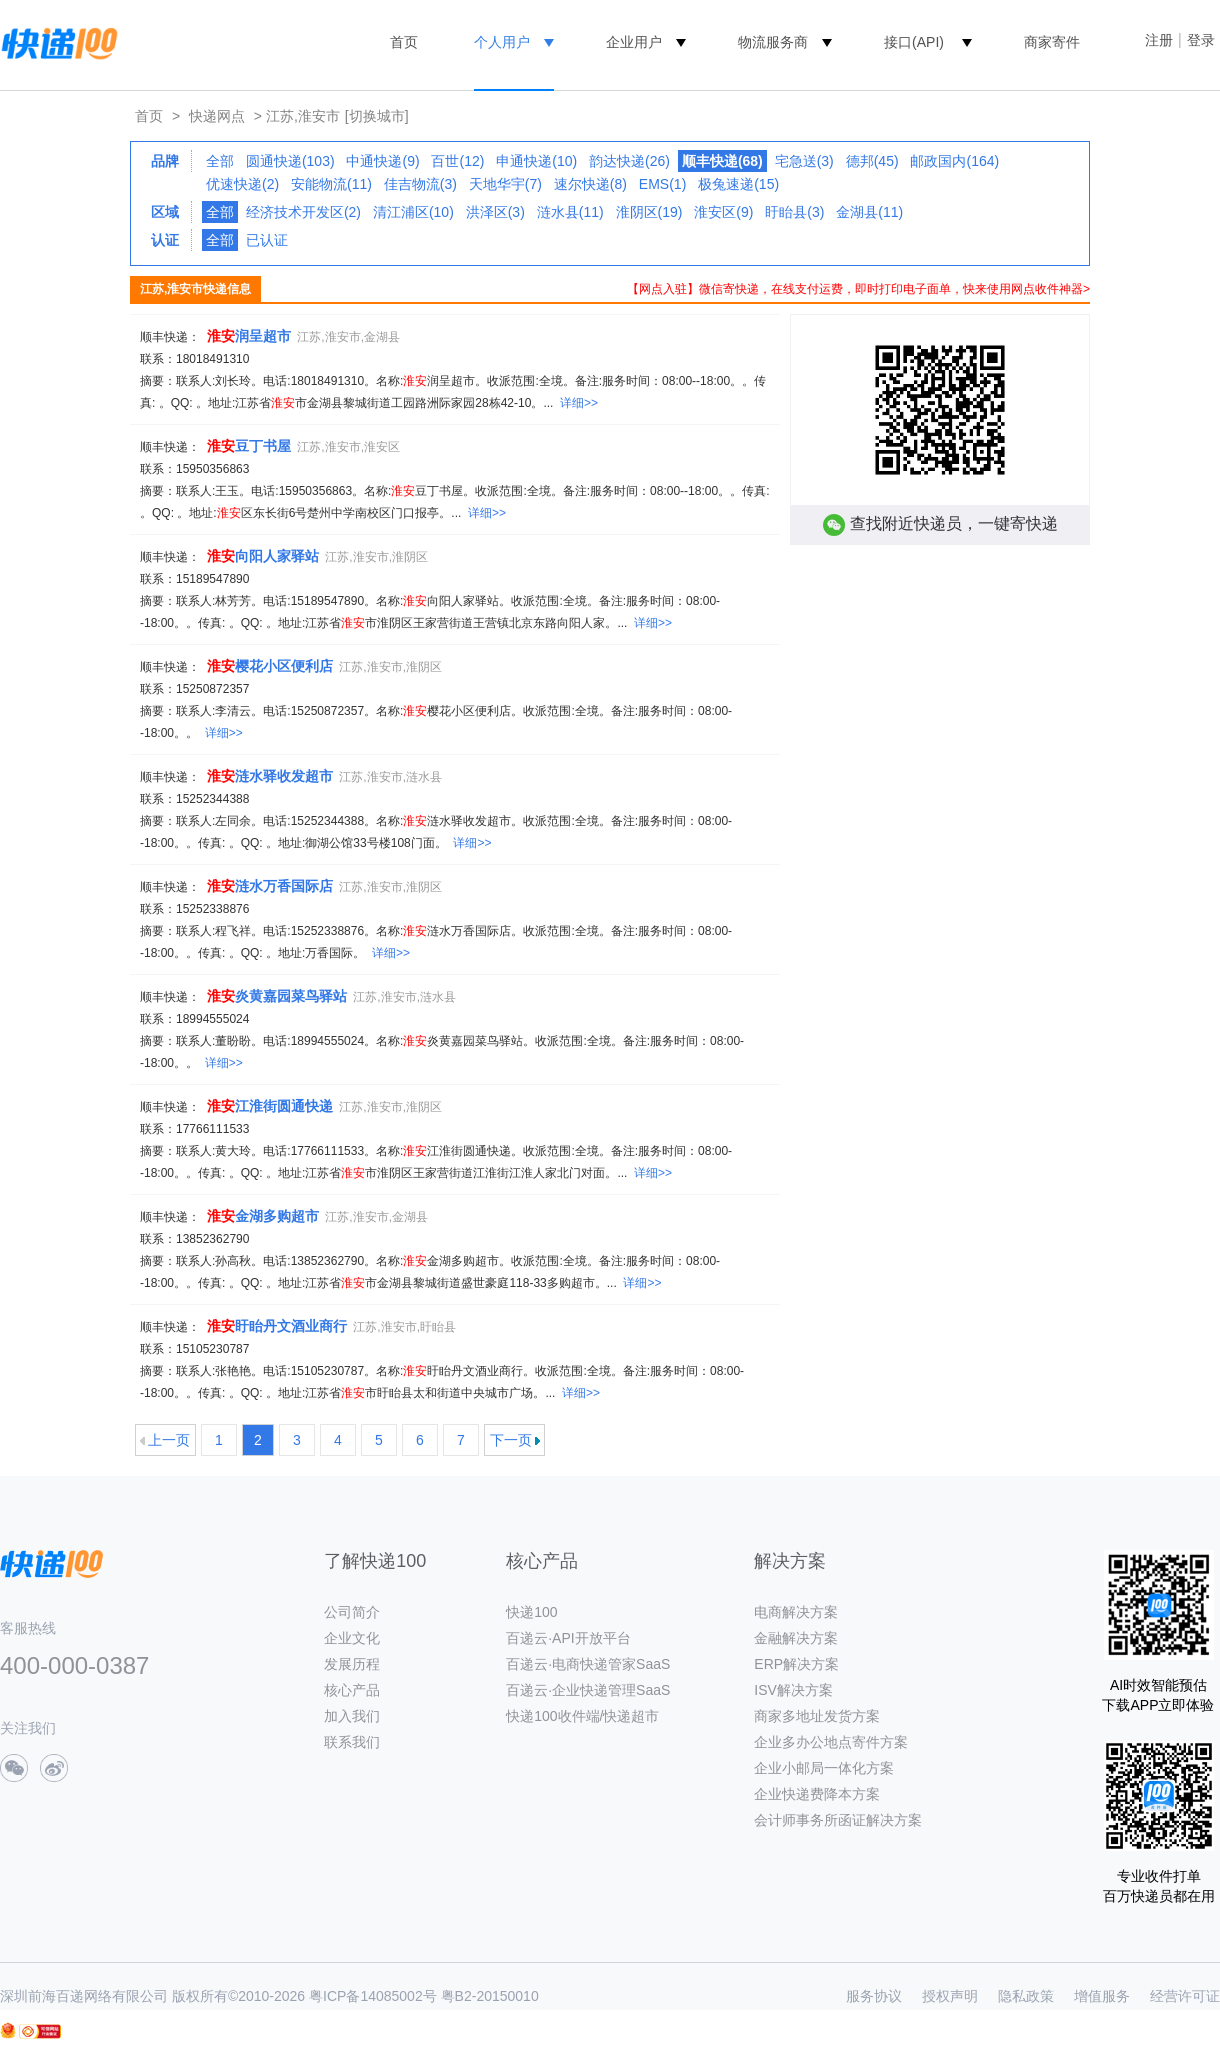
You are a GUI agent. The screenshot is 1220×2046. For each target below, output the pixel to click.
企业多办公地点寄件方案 (831, 1742)
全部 (220, 161)
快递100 (531, 1612)
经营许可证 (1185, 1996)
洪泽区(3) (495, 212)
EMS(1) (662, 184)
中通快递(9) (382, 161)
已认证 (267, 240)
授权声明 (950, 1996)
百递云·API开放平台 (568, 1638)
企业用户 (634, 42)
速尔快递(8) (590, 184)
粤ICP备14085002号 (373, 1996)
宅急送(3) (804, 161)
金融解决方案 (796, 1638)
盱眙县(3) (794, 212)
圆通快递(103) (290, 161)
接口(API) (914, 42)
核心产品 (352, 1690)
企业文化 (352, 1638)
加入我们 (352, 1716)
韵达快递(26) (629, 161)
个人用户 (502, 42)
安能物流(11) (331, 184)
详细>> (579, 403)
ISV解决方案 (793, 1690)
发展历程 (352, 1664)
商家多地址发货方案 (817, 1716)
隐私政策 (1026, 1996)
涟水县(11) (570, 212)
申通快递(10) (536, 161)
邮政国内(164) (954, 161)
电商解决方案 (796, 1612)
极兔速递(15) (738, 184)
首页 (404, 42)
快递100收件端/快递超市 (582, 1716)
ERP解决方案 (796, 1664)
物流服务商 (773, 42)
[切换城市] (377, 116)
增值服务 (1102, 1996)
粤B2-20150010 (490, 1996)
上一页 (169, 1440)
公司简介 (352, 1612)
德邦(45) (872, 161)
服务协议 (874, 1996)
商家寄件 (1052, 42)
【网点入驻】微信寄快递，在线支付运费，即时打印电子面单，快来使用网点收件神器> (858, 289)
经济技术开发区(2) (303, 212)
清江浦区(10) (413, 212)
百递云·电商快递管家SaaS (588, 1664)
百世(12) (457, 161)
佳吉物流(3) (420, 184)
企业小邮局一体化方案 (824, 1768)
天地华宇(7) (505, 184)
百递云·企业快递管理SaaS (588, 1690)
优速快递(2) (242, 184)
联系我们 (352, 1742)
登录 (1201, 40)
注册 (1159, 40)
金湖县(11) (869, 212)
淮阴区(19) (649, 212)
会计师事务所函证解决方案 (838, 1820)
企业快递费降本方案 (817, 1794)
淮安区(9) (723, 212)
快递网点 (217, 116)
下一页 (511, 1440)
